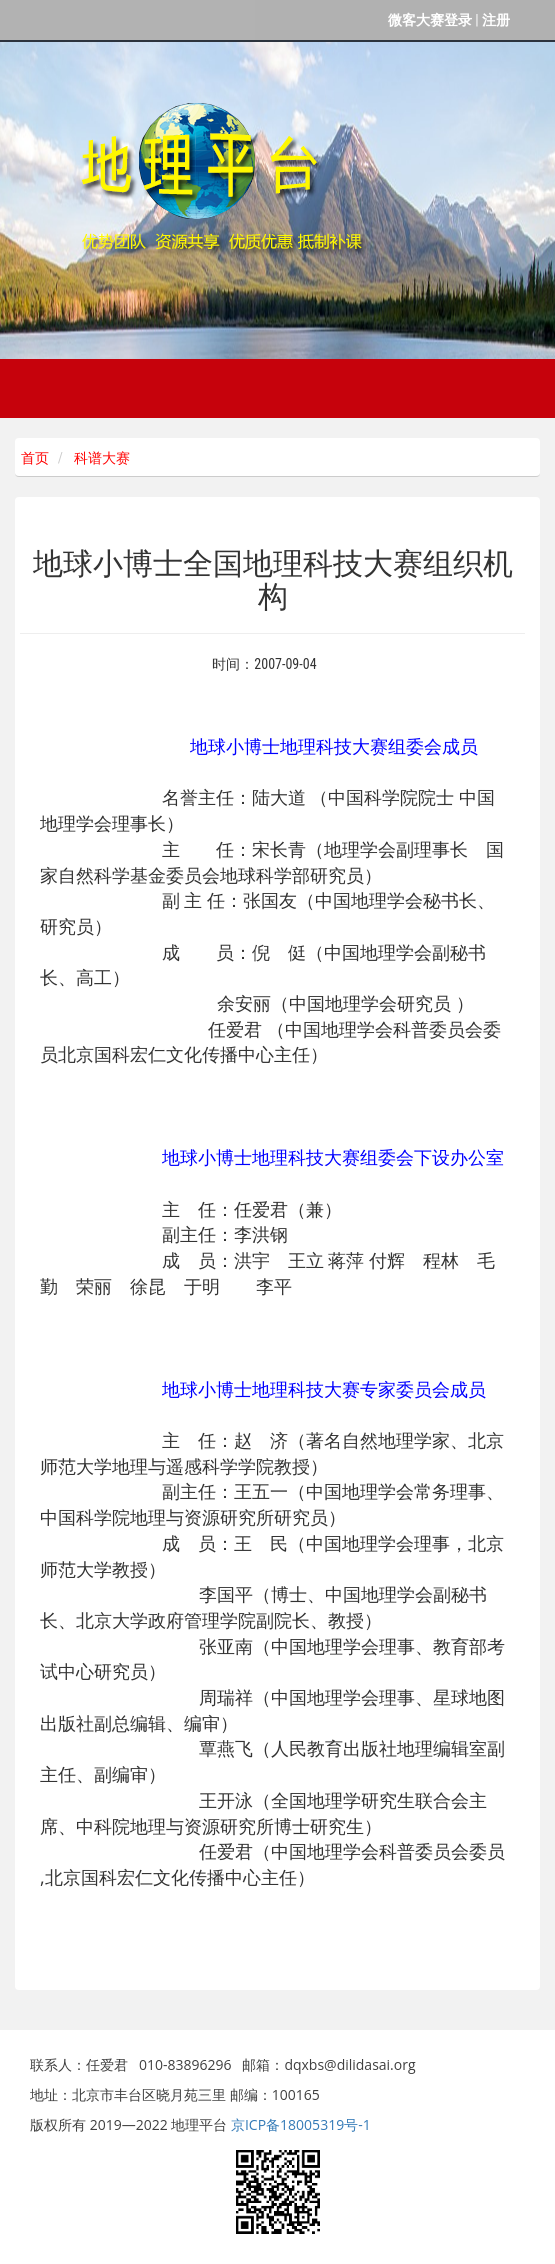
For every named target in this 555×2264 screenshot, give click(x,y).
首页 (32, 458)
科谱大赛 (102, 458)
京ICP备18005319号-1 (301, 2124)
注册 (496, 20)
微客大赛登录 (430, 20)
